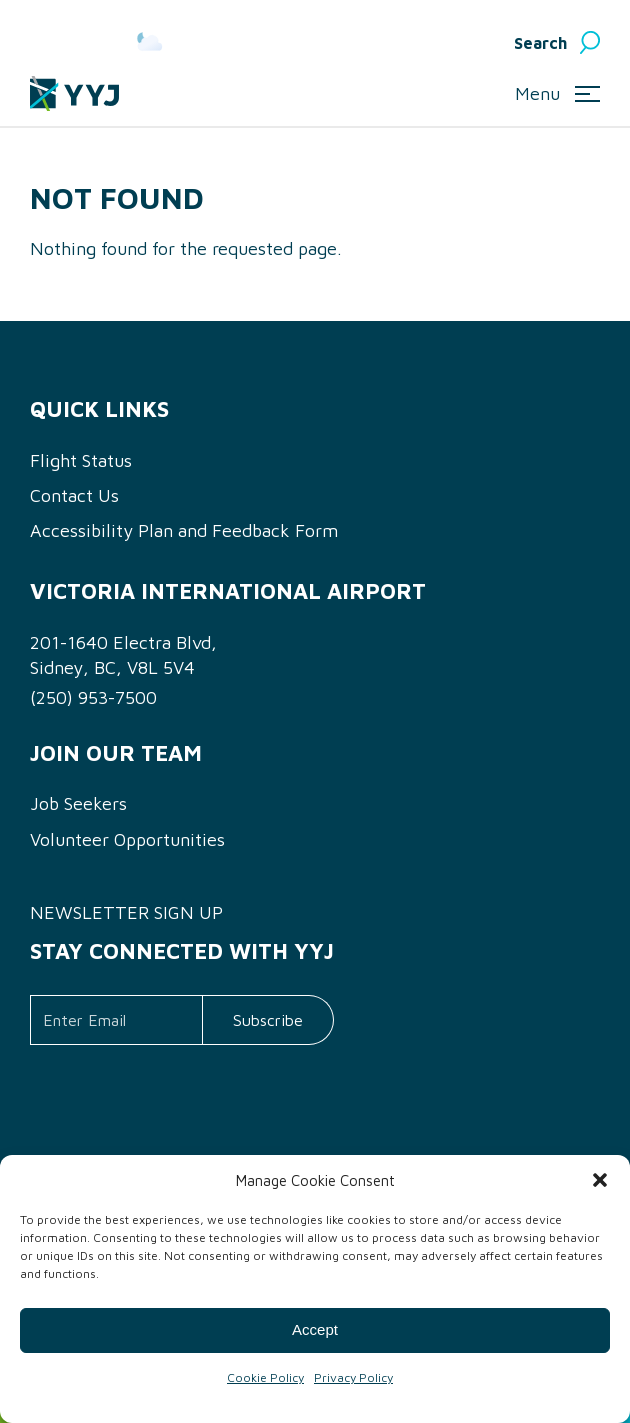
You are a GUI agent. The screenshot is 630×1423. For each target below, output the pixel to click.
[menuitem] (458, 43)
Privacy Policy (353, 1377)
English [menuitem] (443, 43)
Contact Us (74, 495)
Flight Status (81, 460)
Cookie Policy (265, 1377)
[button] (600, 1180)
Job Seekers (78, 803)
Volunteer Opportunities (127, 839)
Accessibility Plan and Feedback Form (184, 530)
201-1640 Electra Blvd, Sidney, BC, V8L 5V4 (123, 655)
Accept (315, 1329)
